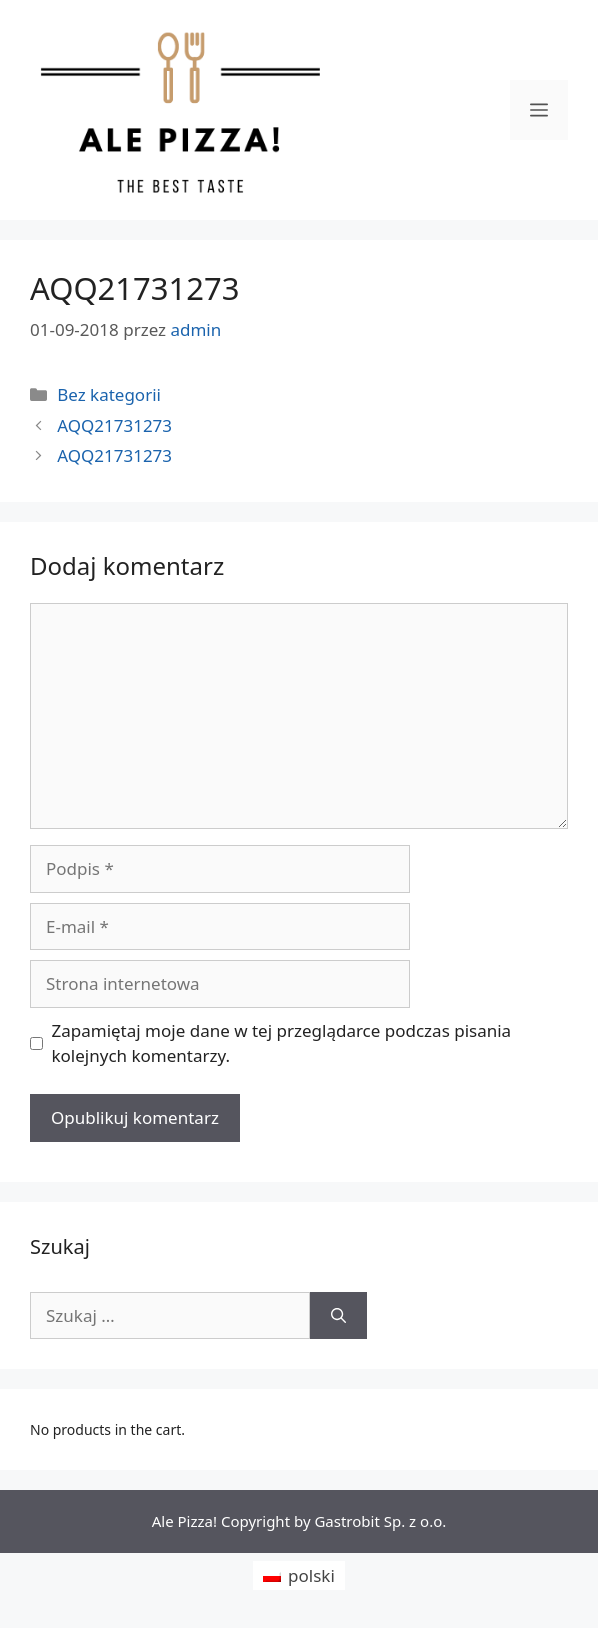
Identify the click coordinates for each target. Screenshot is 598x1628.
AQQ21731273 (114, 425)
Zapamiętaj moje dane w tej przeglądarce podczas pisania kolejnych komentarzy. (282, 1043)
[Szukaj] (338, 1316)
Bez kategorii (109, 394)
